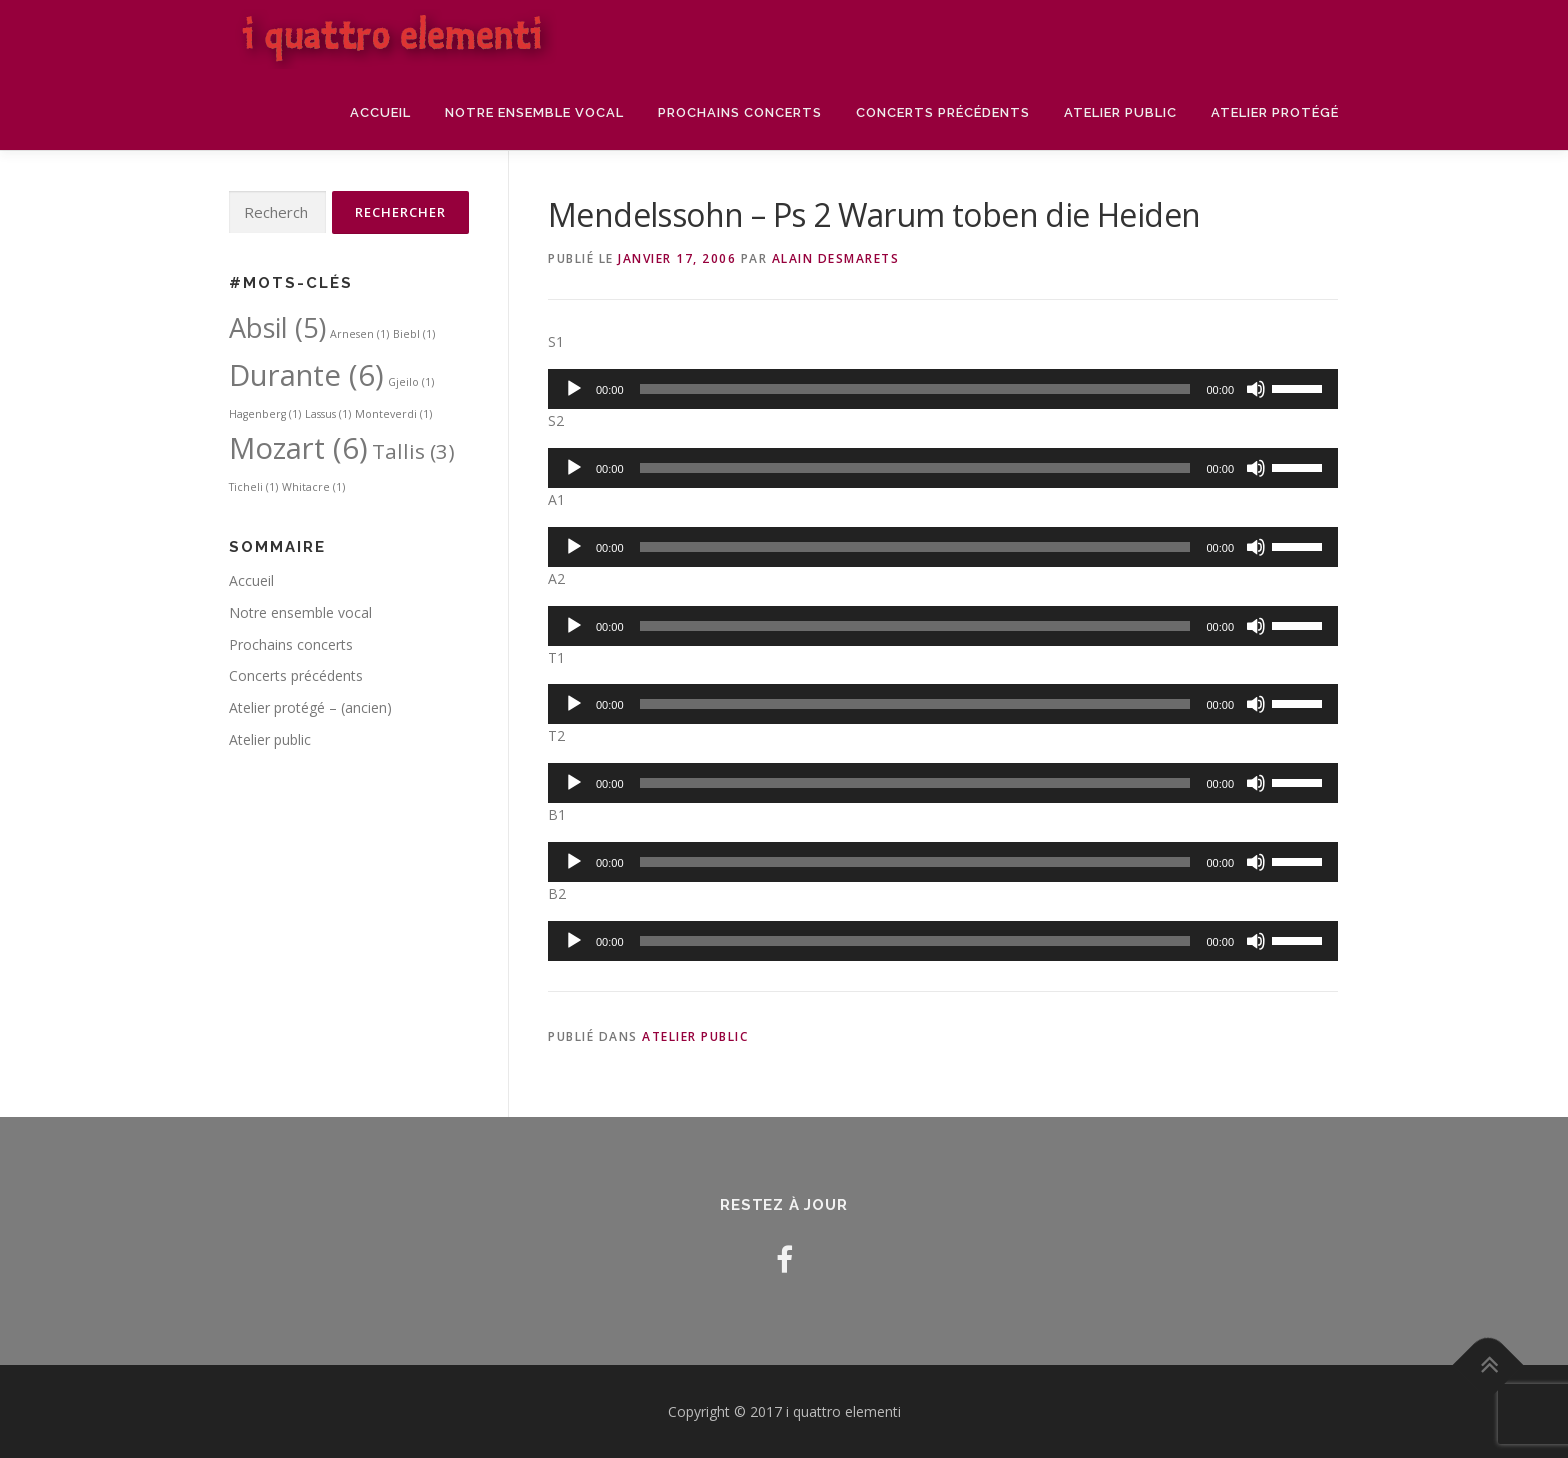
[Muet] (1256, 389)
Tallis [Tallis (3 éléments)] (413, 451)
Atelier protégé (1275, 112)
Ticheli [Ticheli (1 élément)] (253, 487)
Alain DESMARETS (836, 258)
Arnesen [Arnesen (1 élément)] (359, 334)
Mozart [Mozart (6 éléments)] (298, 448)
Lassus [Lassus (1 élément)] (328, 414)
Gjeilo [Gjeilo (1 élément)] (411, 382)
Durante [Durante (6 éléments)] (306, 375)
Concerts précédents (943, 112)
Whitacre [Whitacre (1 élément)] (313, 487)
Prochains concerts (740, 112)
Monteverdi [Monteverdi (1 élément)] (393, 414)
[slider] (915, 389)
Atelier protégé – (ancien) (310, 707)
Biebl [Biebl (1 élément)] (414, 334)
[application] (943, 389)
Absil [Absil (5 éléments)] (277, 327)
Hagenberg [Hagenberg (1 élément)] (265, 414)
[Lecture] (574, 389)
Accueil (380, 112)
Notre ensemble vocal (534, 112)
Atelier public (1120, 112)
